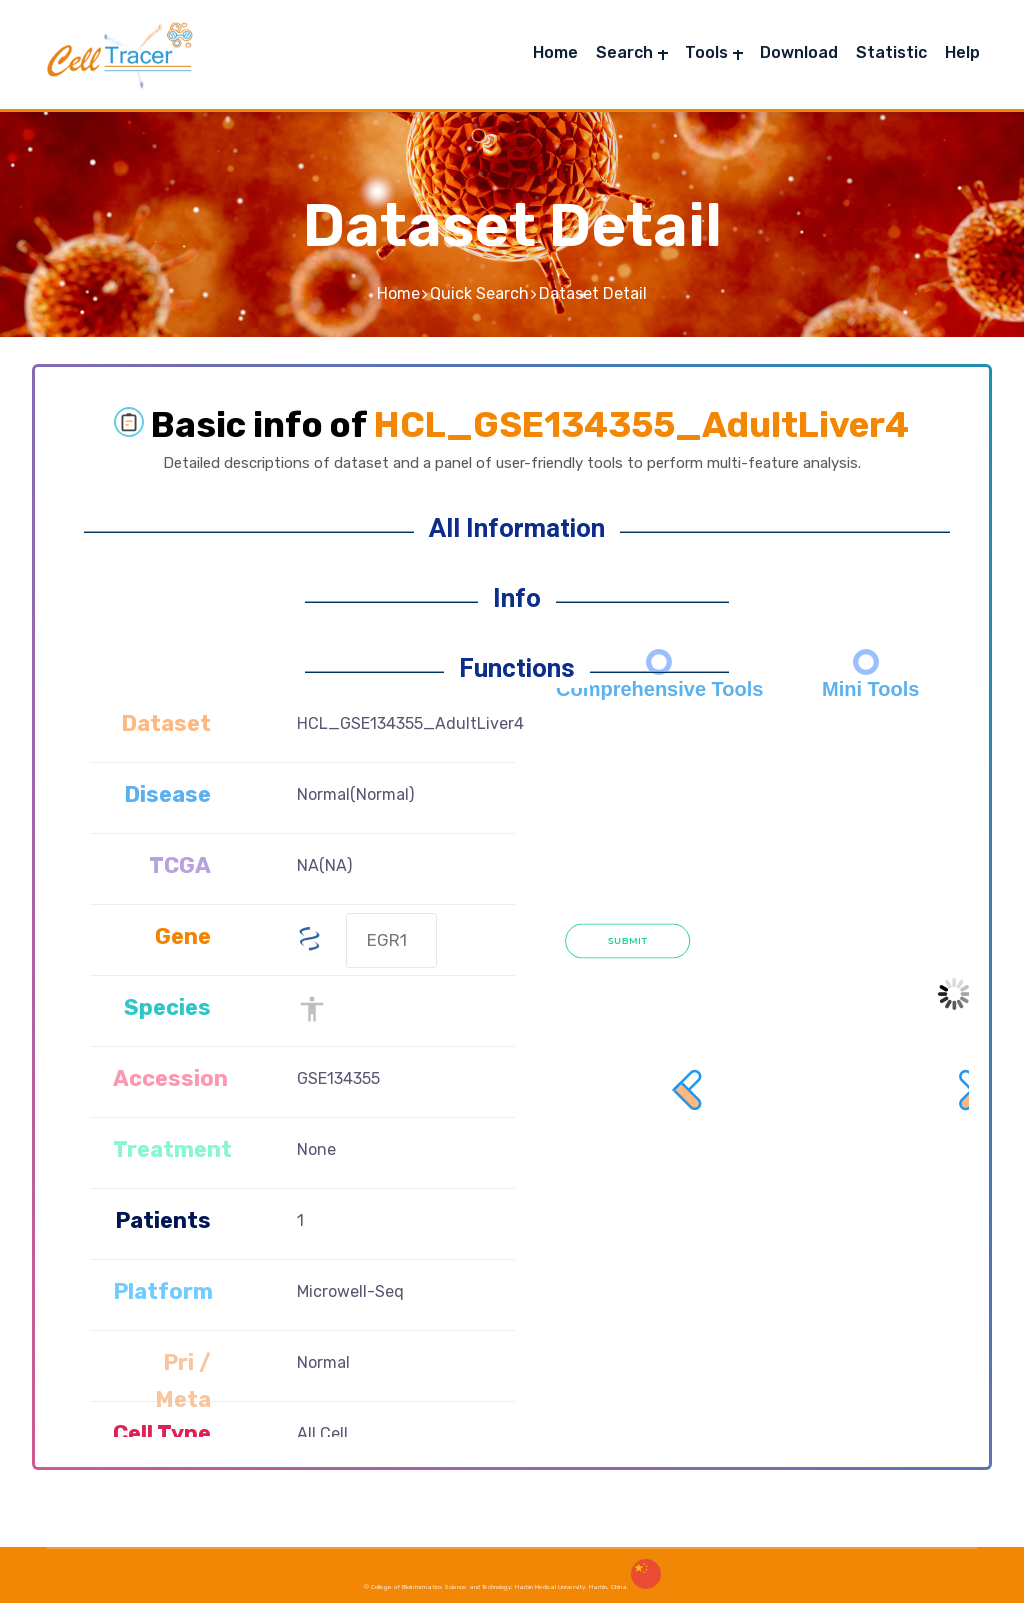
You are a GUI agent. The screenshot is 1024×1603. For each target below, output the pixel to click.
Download (799, 52)
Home (555, 52)
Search (624, 52)
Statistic (891, 52)
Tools (706, 52)
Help (962, 52)
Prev (689, 841)
